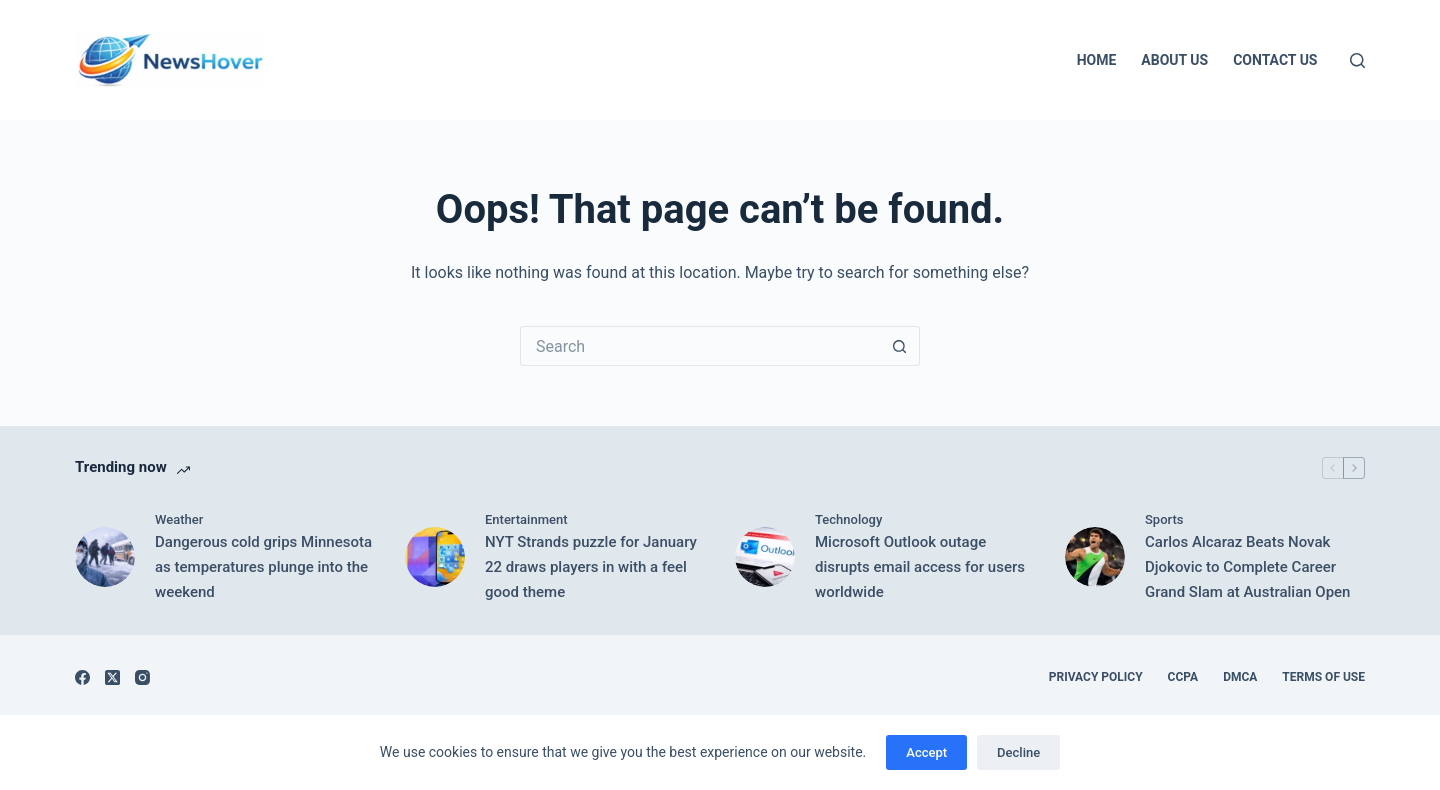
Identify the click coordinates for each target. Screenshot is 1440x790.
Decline (1018, 752)
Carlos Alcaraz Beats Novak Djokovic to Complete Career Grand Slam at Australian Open (1247, 567)
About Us (1174, 60)
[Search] (1357, 60)
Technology (848, 519)
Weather (179, 519)
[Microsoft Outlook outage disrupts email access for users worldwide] (765, 557)
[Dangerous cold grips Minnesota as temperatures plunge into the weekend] (105, 557)
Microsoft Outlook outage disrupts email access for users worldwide (920, 567)
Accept (926, 752)
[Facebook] (82, 677)
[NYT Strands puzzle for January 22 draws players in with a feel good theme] (435, 557)
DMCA (1240, 677)
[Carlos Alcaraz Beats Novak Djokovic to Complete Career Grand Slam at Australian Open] (1095, 557)
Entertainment (526, 519)
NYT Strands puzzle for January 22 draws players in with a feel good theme (591, 567)
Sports (1164, 519)
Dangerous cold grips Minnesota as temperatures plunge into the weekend (263, 567)
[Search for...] (700, 346)
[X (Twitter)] (112, 677)
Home (1097, 60)
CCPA (1183, 677)
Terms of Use (1323, 677)
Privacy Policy (1096, 677)
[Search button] (900, 346)
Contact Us (1275, 60)
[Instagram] (142, 677)
